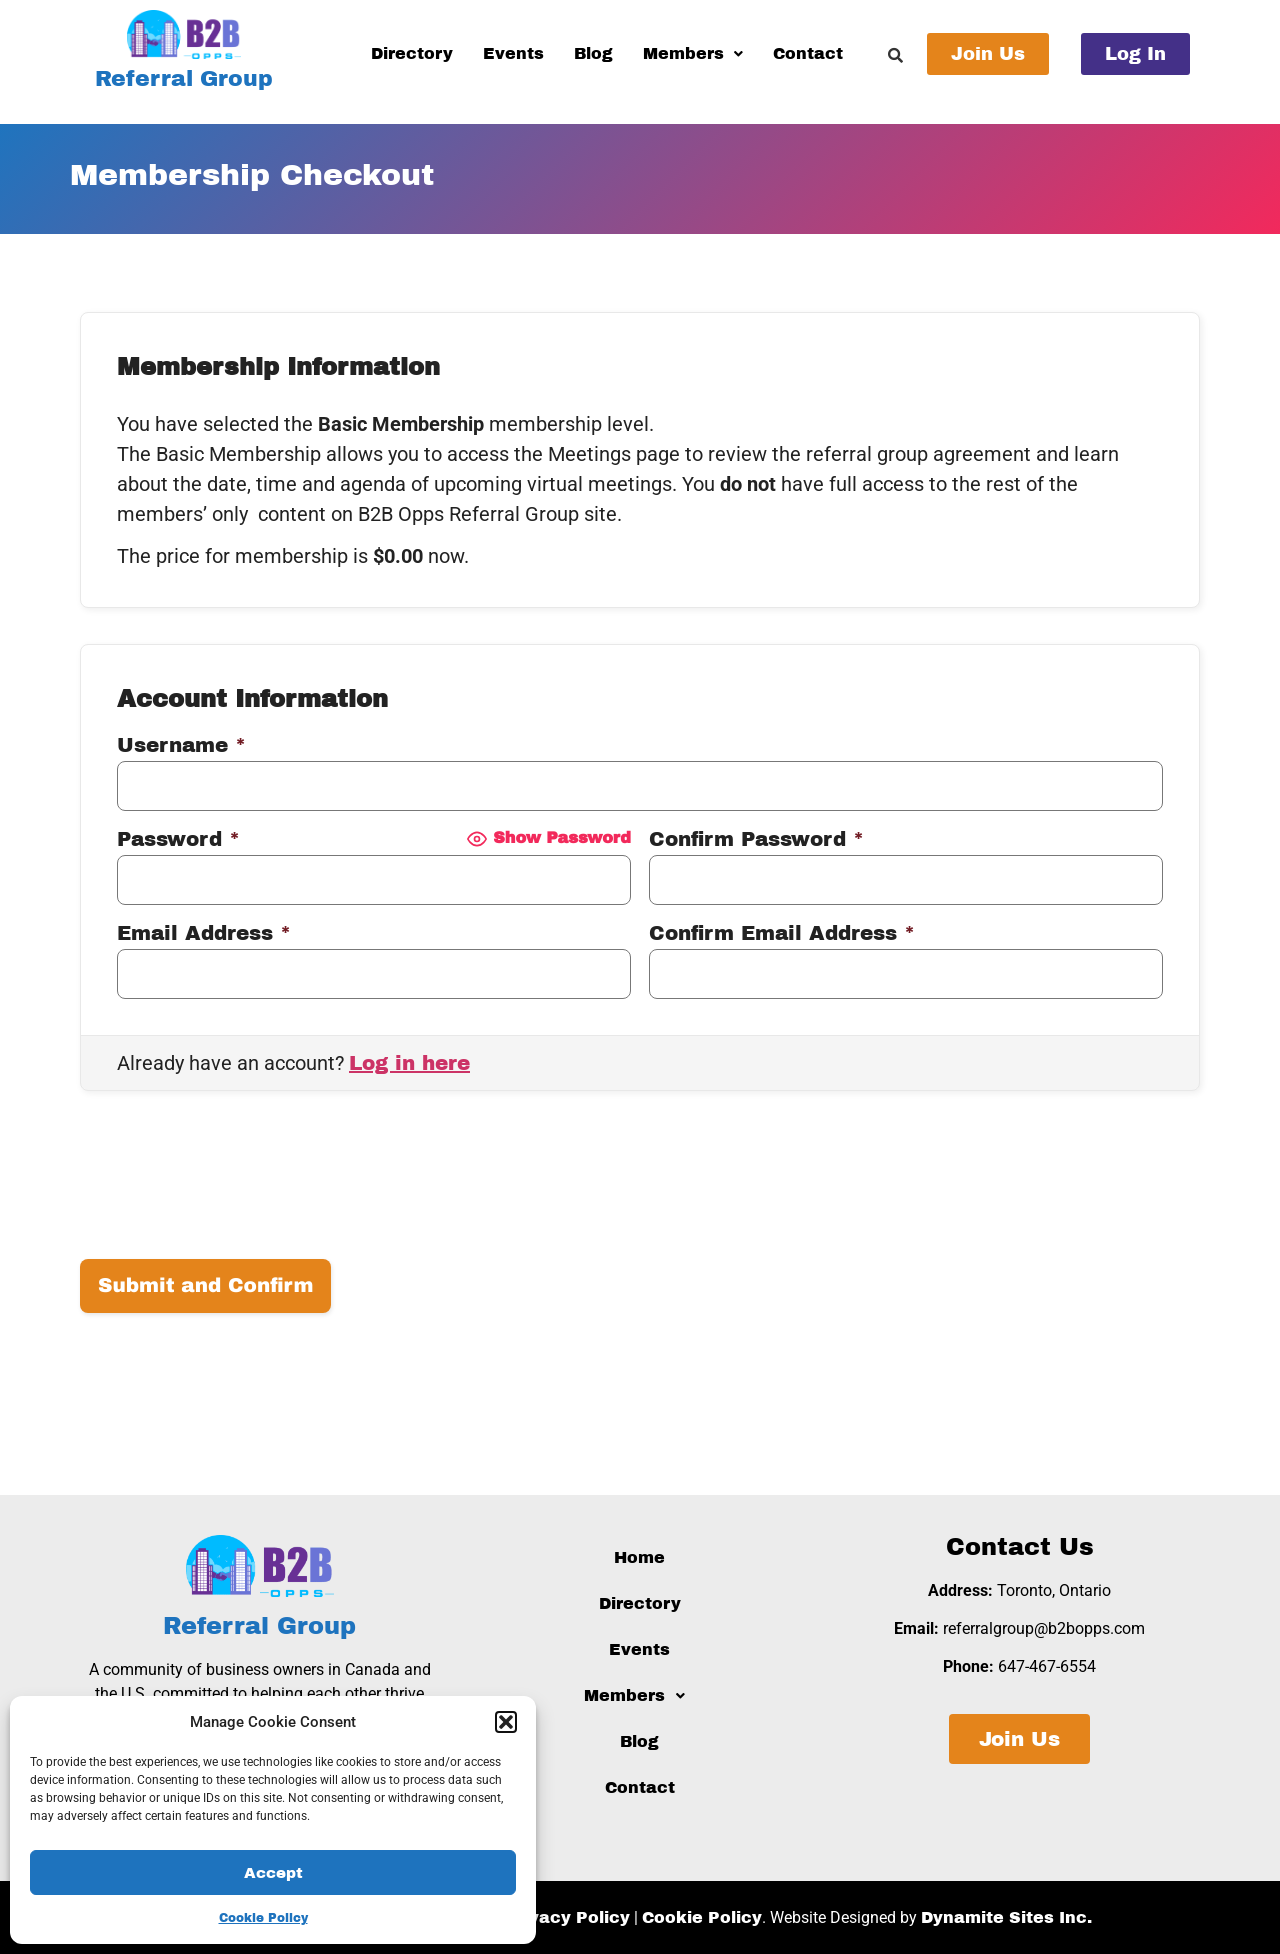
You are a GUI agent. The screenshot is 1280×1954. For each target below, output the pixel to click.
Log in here (409, 1063)
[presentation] (232, 1184)
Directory (412, 53)
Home (639, 1557)
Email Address (204, 933)
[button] (506, 1722)
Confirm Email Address (782, 933)
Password (178, 839)
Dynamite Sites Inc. (1006, 1917)
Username (181, 745)
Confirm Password (756, 839)
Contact (808, 53)
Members (693, 53)
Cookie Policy (263, 1918)
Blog (593, 53)
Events (513, 53)
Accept (273, 1873)
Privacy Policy (567, 1917)
